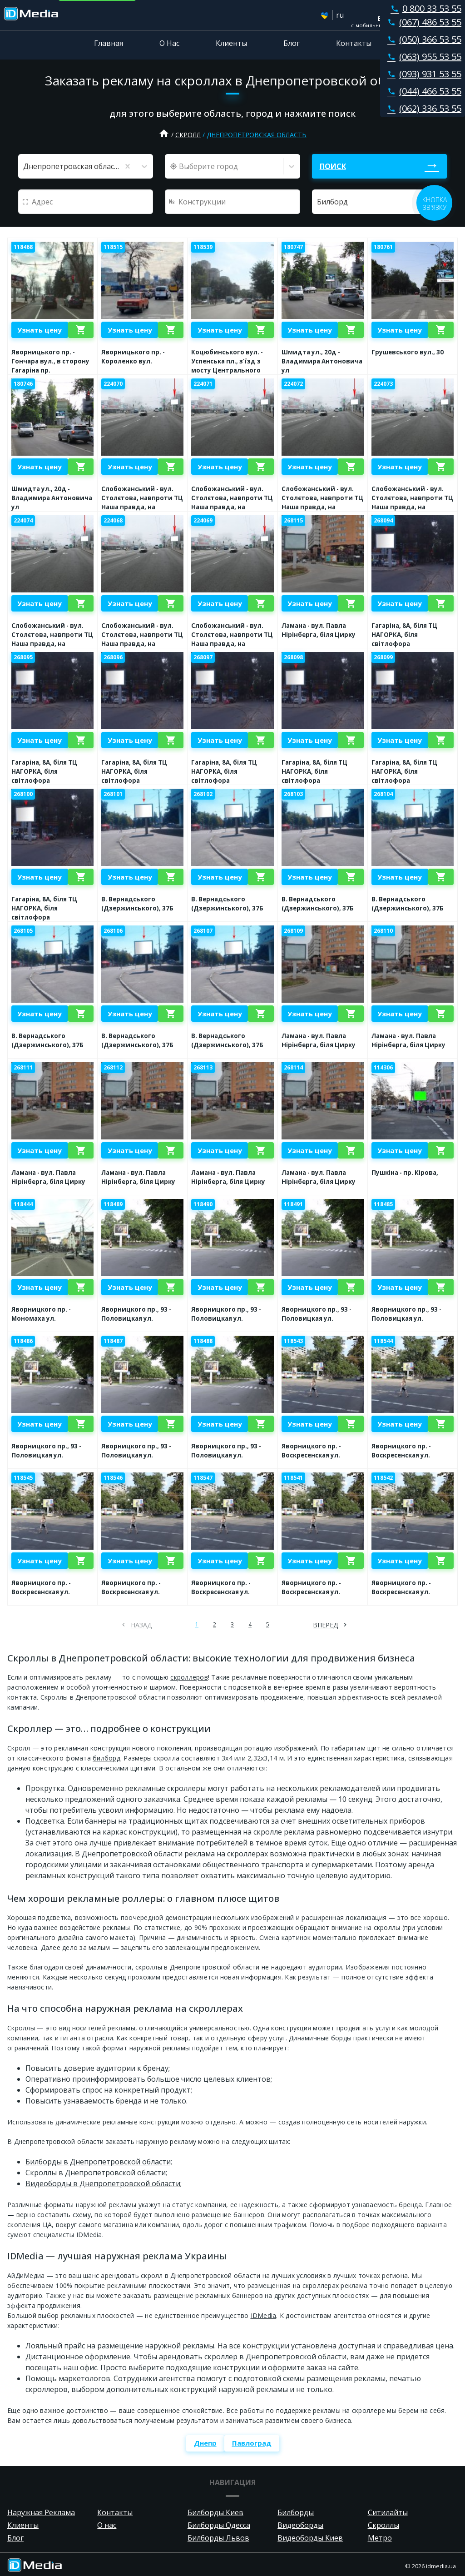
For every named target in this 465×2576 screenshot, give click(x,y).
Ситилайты (388, 2512)
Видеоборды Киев (310, 2538)
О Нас (169, 43)
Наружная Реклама (41, 2512)
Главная (108, 43)
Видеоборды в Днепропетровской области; (103, 2183)
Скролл (188, 134)
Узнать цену (39, 329)
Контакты (353, 43)
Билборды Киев (215, 2512)
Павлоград (252, 2442)
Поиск (333, 166)
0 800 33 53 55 (424, 8)
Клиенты (231, 43)
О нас (106, 2525)
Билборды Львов (218, 2538)
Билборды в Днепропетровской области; (98, 2162)
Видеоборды (300, 2525)
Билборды (295, 2512)
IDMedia (264, 2315)
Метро (380, 2538)
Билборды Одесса (219, 2525)
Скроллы (383, 2525)
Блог (291, 43)
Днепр (205, 2442)
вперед (325, 1625)
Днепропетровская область (257, 134)
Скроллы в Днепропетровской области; (96, 2173)
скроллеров (189, 1677)
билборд (106, 1758)
